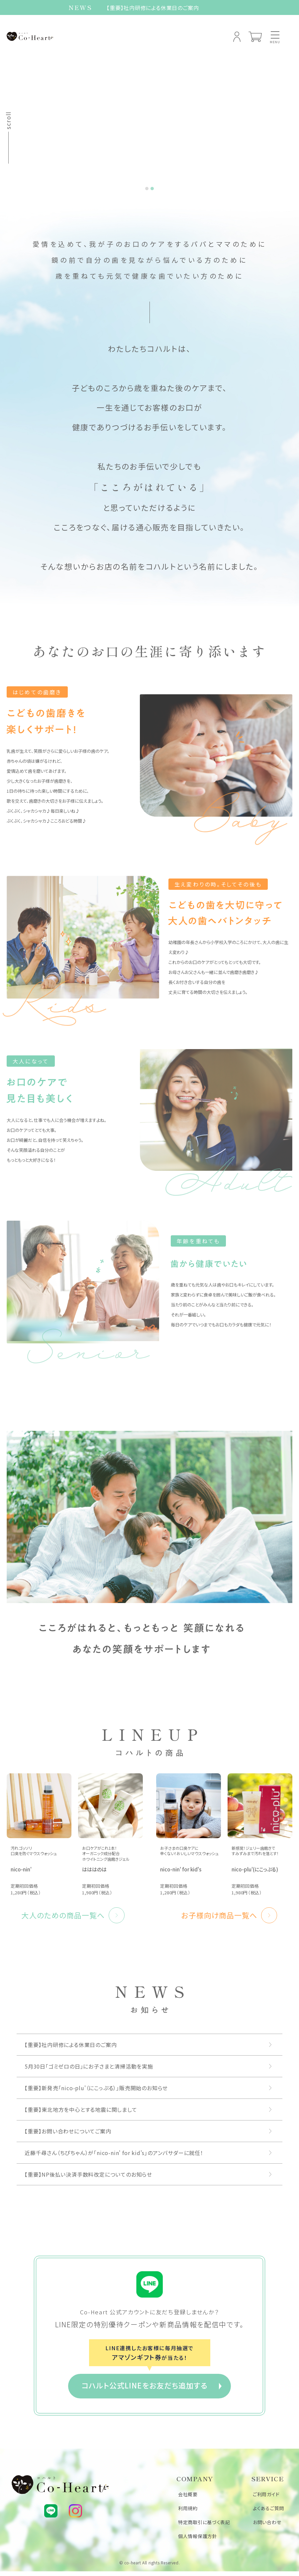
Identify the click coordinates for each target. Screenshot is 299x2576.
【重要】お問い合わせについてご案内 (68, 2134)
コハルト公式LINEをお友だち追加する (144, 2388)
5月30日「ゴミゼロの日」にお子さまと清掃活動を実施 (89, 2070)
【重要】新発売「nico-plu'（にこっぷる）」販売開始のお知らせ (96, 2091)
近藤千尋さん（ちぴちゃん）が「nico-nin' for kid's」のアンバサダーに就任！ (114, 2156)
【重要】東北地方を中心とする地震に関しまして (81, 2113)
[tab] (147, 192)
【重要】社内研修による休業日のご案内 (153, 8)
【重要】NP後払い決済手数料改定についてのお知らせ (88, 2178)
